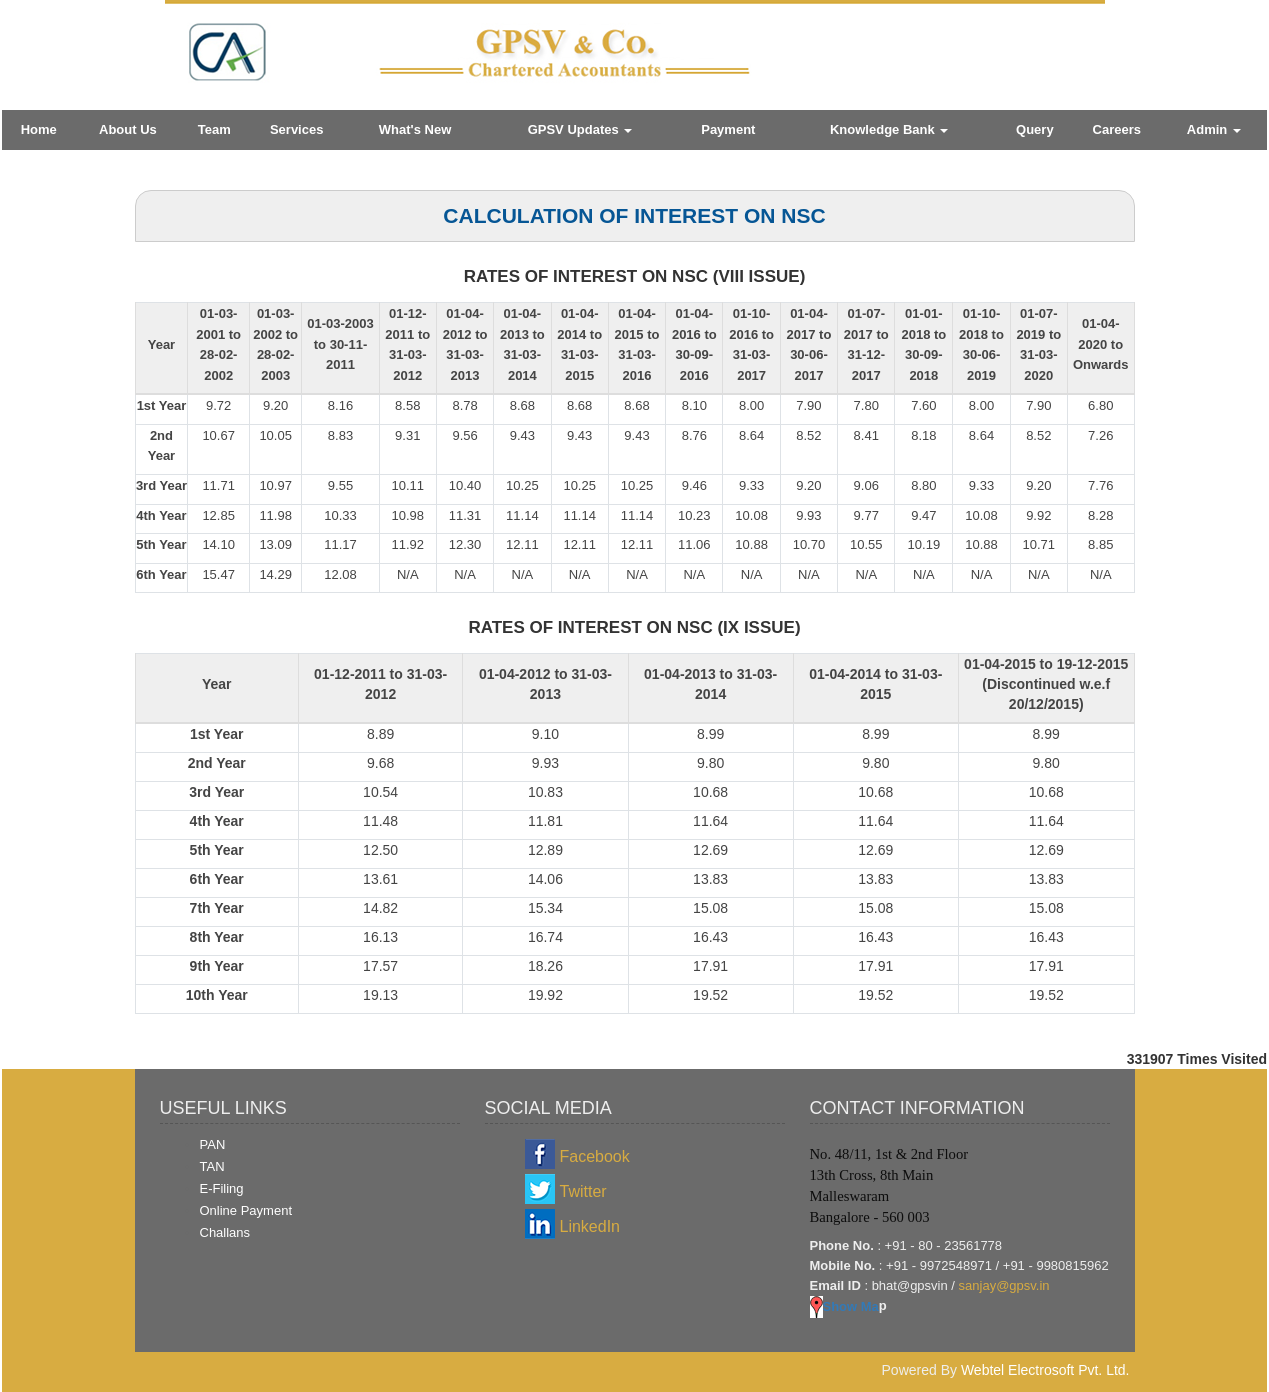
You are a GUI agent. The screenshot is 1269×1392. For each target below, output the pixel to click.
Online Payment (246, 1210)
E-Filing (222, 1188)
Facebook (595, 1156)
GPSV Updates (580, 129)
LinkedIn (590, 1226)
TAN (212, 1166)
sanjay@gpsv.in (1004, 1285)
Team (214, 129)
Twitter (583, 1191)
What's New (415, 129)
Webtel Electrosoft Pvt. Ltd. (1045, 1370)
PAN (213, 1144)
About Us (128, 129)
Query (1035, 129)
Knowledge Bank (889, 129)
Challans (225, 1232)
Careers (1117, 129)
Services (297, 129)
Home (39, 129)
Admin (1214, 129)
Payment (728, 129)
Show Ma (844, 1306)
